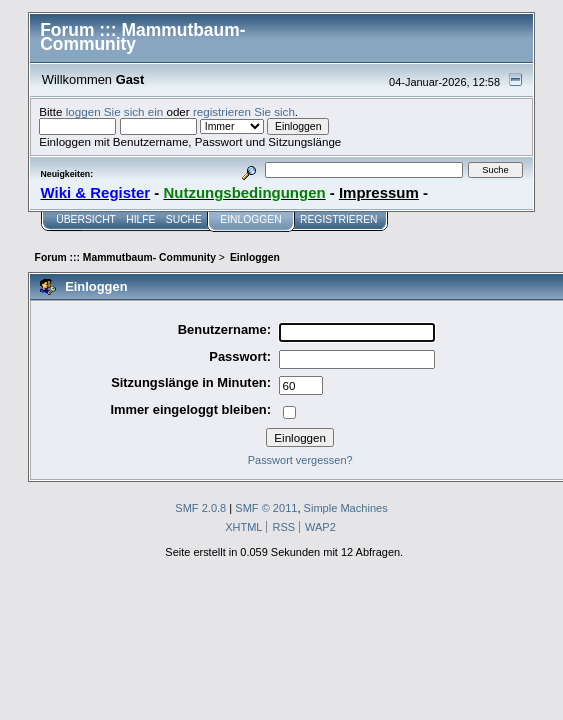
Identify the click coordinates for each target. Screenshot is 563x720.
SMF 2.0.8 (200, 508)
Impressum (379, 192)
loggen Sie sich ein (114, 111)
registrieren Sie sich (244, 111)
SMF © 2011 (266, 508)
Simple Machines (346, 508)
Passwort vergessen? (300, 460)
